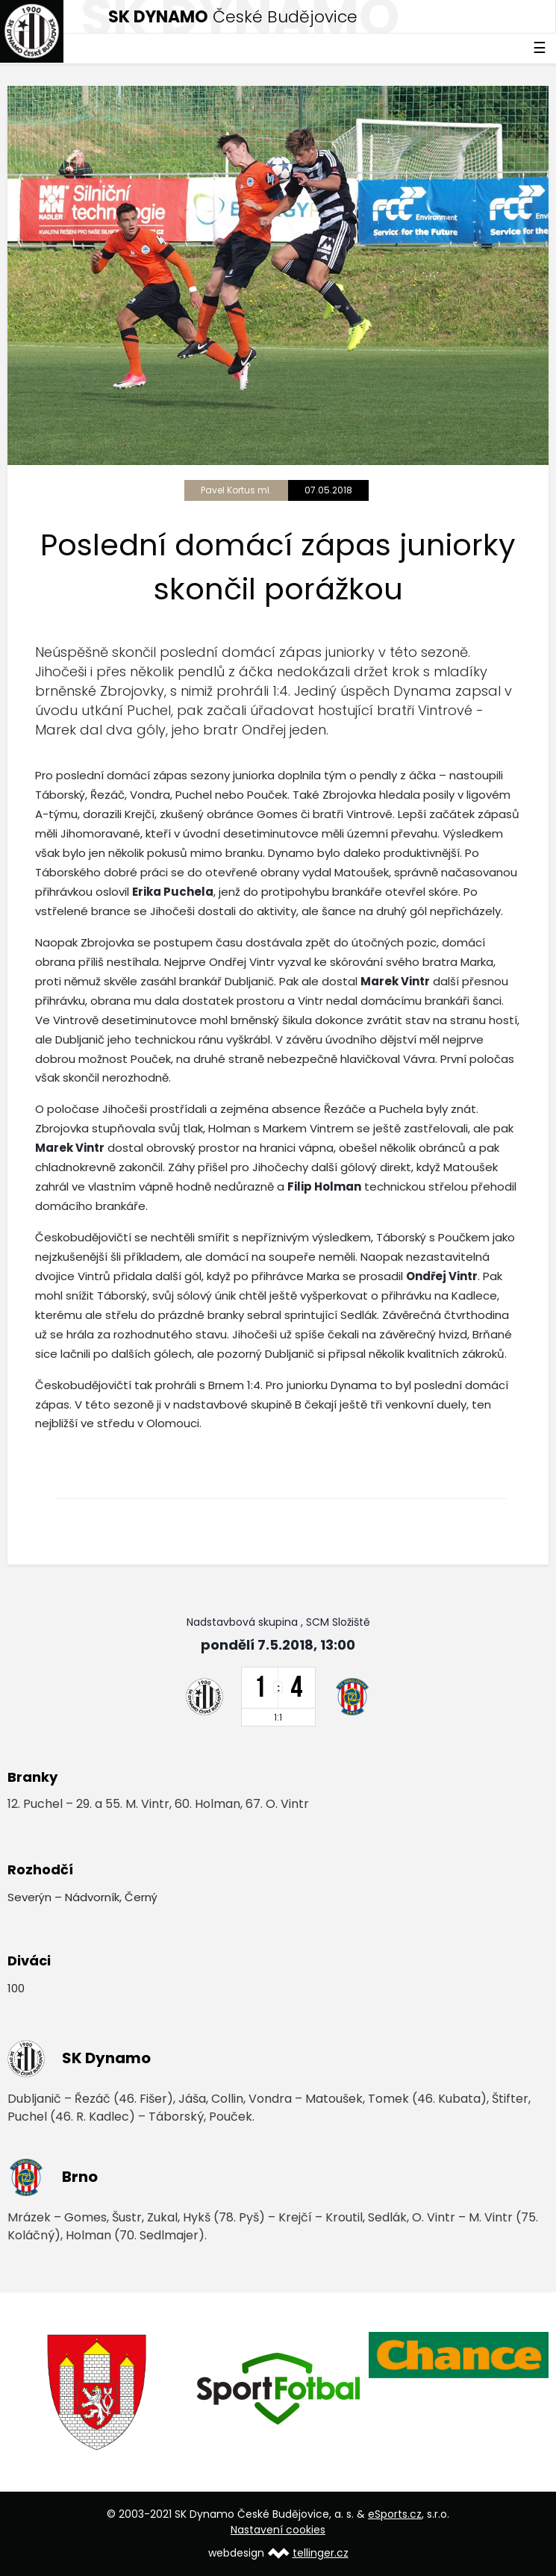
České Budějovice (232, 16)
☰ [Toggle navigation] (539, 47)
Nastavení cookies (278, 2529)
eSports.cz (395, 2514)
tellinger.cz (321, 2552)
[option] (97, 2392)
